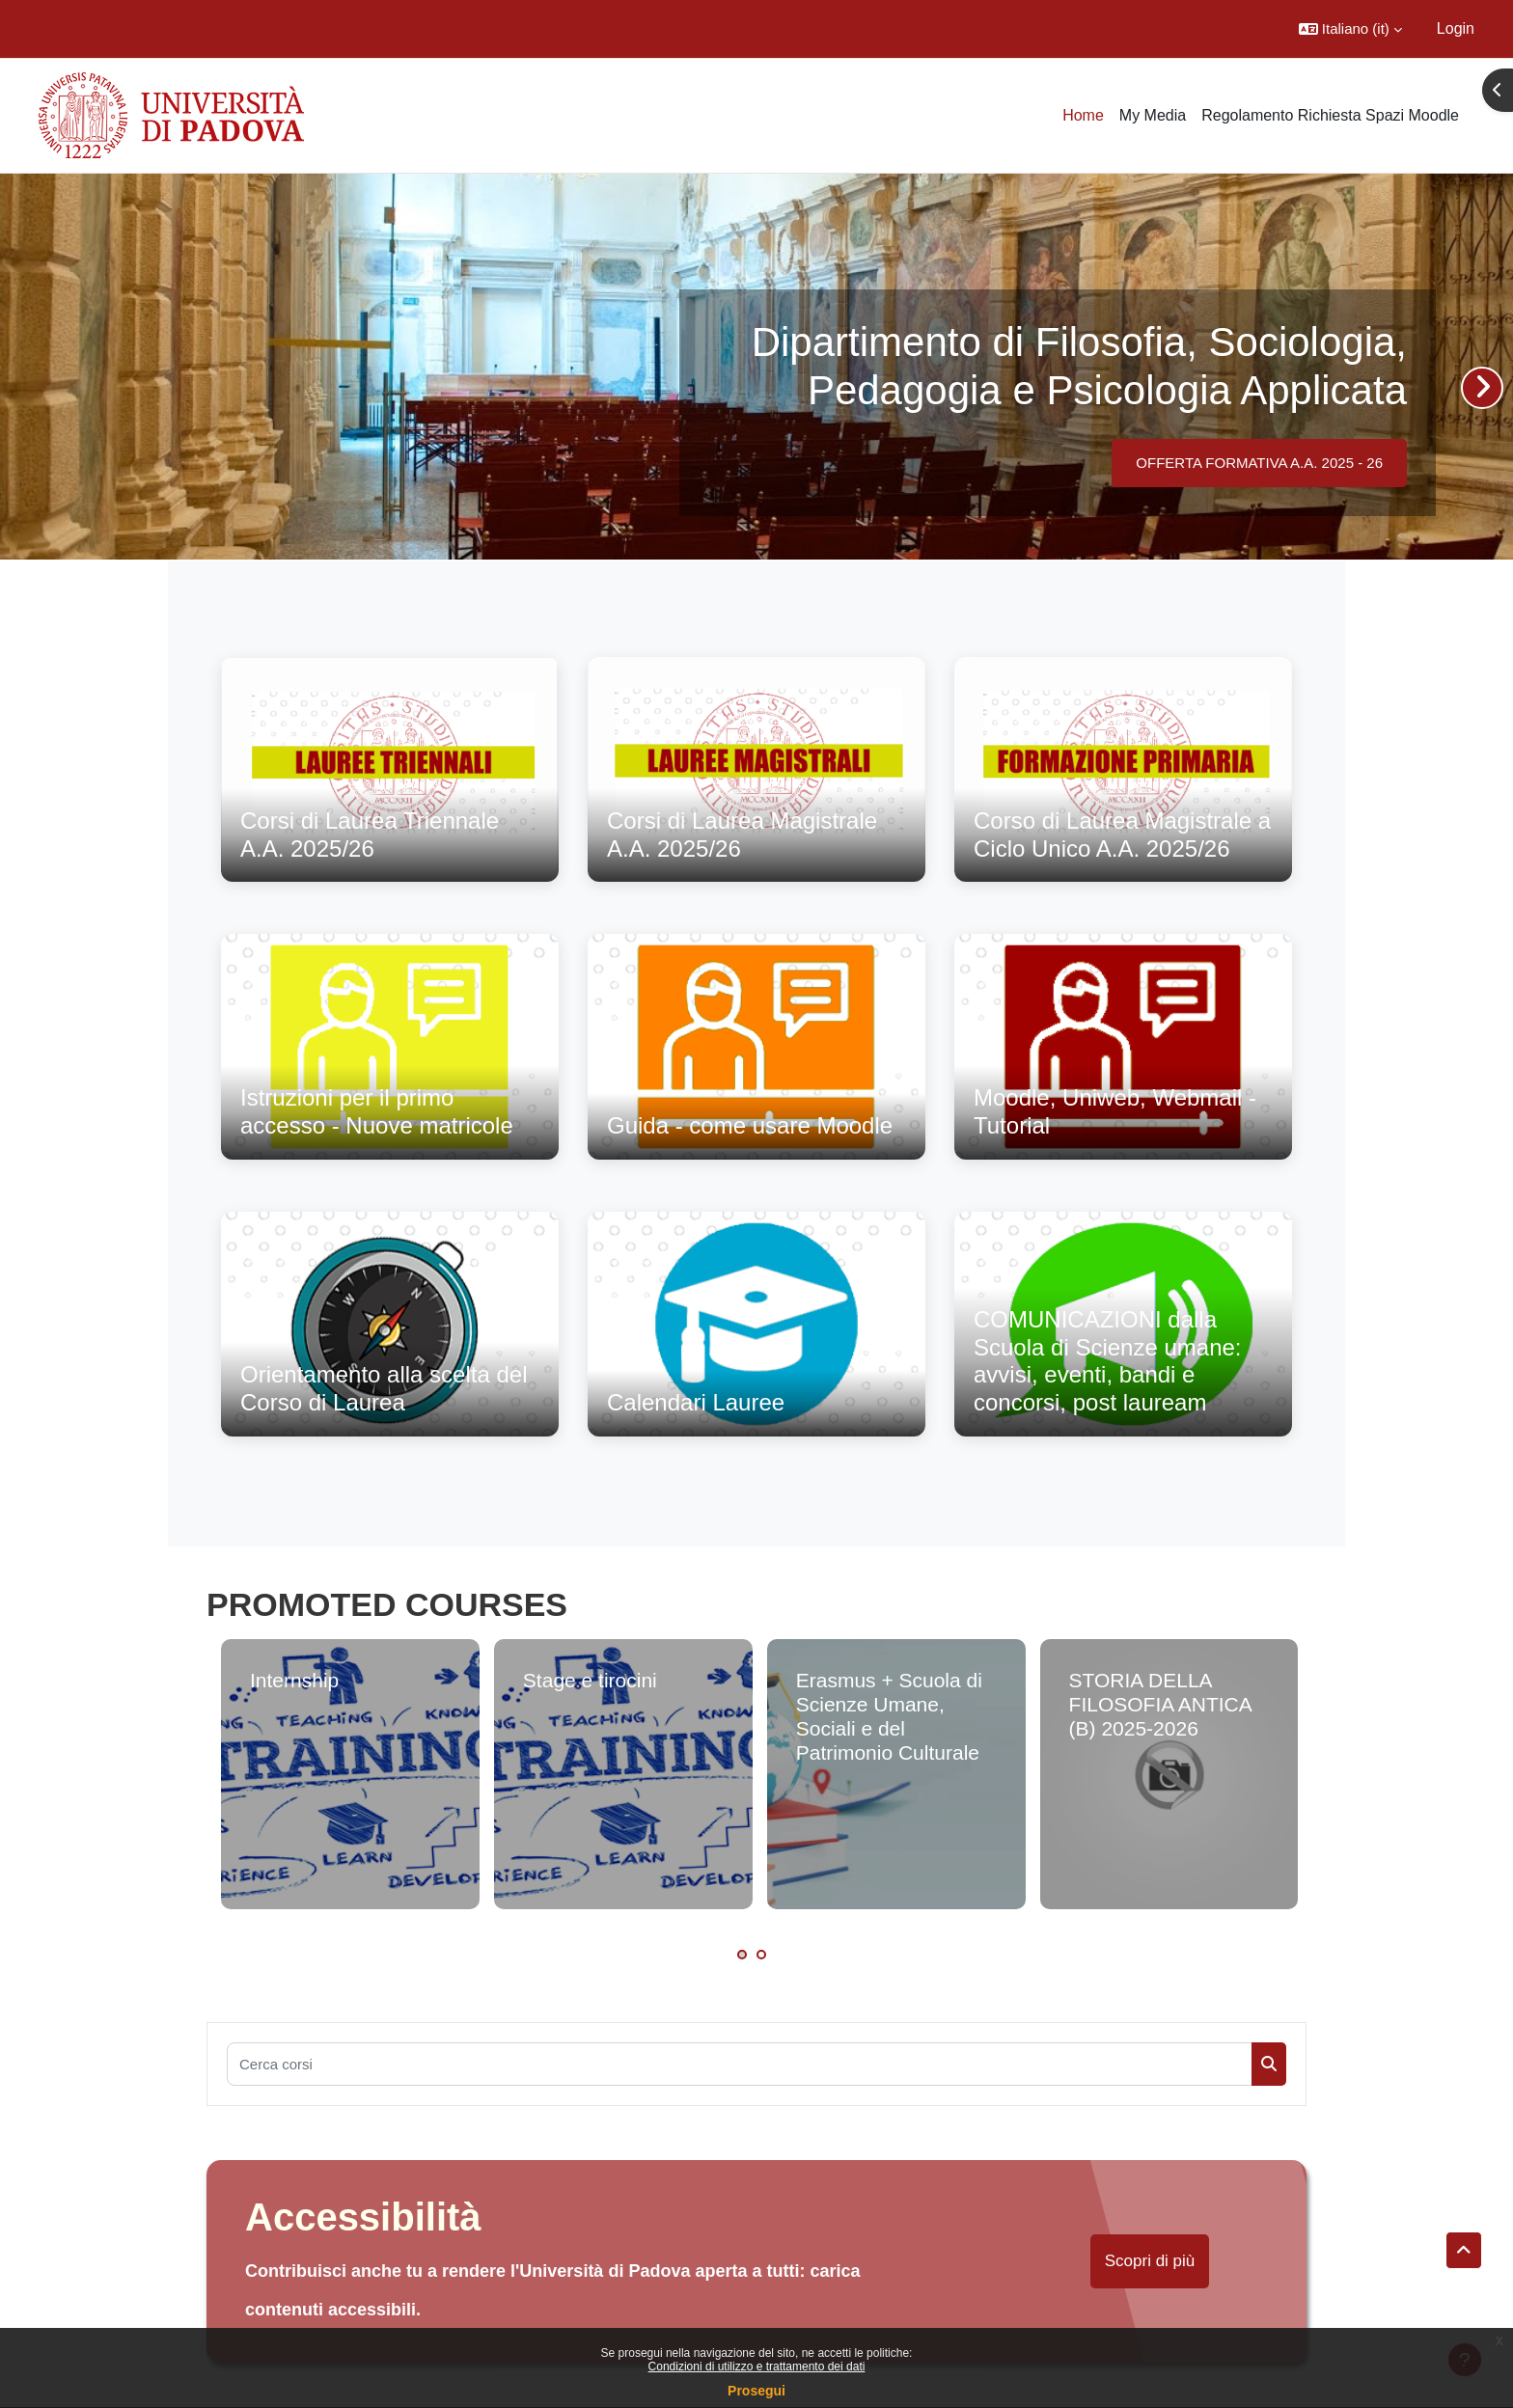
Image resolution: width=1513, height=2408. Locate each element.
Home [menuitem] (1083, 115)
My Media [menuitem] (1152, 115)
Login (1455, 28)
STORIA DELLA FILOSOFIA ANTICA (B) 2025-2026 (1160, 1704)
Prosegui (756, 2390)
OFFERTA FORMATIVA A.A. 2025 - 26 (1259, 462)
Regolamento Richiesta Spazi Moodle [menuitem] (1330, 115)
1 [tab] (742, 1954)
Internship (294, 1680)
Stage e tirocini (590, 1680)
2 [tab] (761, 1954)
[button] (1350, 29)
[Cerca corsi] (739, 2064)
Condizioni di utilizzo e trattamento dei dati (757, 2366)
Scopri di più (1150, 2261)
